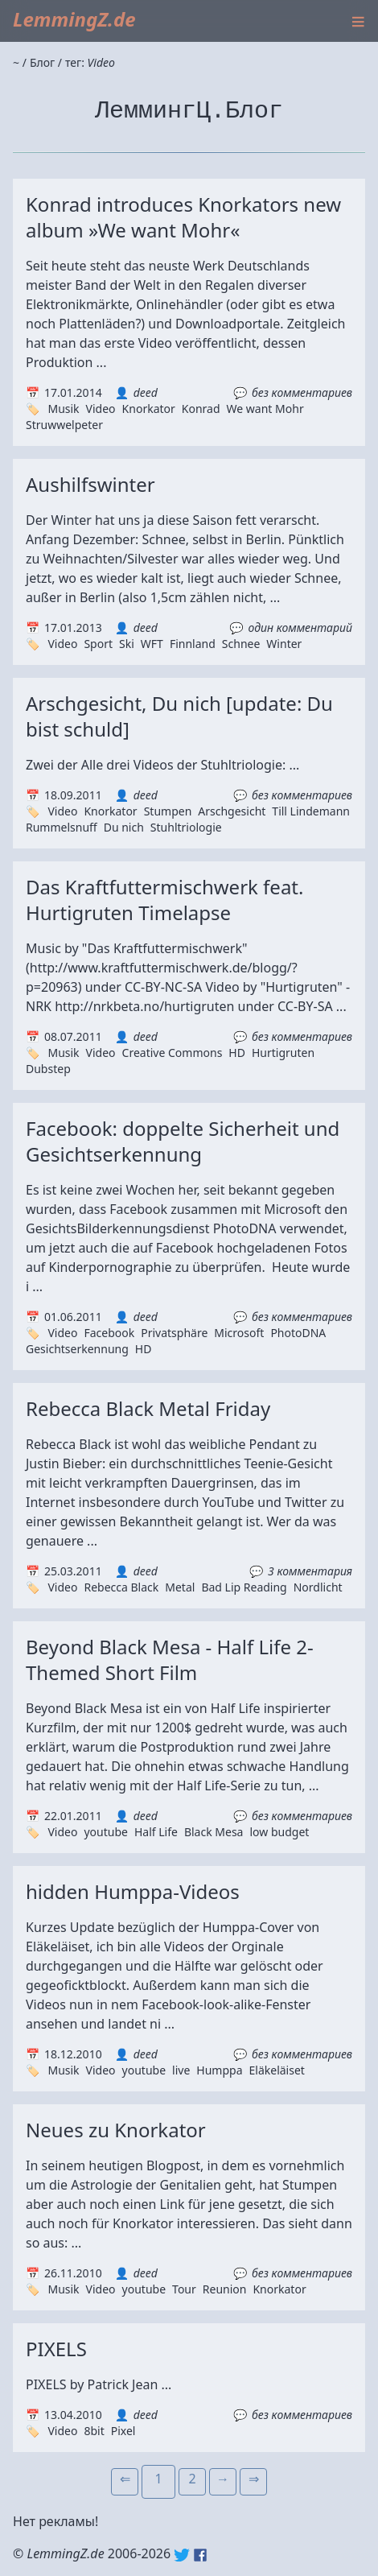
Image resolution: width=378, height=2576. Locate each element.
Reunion (225, 2289)
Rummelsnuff (61, 827)
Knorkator (148, 408)
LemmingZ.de (74, 19)
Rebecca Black (121, 1587)
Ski (126, 643)
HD (236, 1052)
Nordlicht (318, 1587)
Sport (98, 643)
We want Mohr (265, 408)
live (181, 2070)
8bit (94, 2430)
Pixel (123, 2430)
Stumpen (168, 811)
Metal (180, 1587)
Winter (284, 643)
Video (101, 408)
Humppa (219, 2070)
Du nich (124, 827)
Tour (184, 2289)
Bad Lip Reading (243, 1587)
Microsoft (239, 1332)
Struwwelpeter (64, 424)
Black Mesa (214, 1831)
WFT (152, 643)
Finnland (193, 643)
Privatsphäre (174, 1332)
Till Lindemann (311, 811)
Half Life (156, 1831)
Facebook (109, 1332)
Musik (63, 408)
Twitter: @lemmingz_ (182, 2555)
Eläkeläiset (277, 2070)
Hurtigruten (283, 1052)
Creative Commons (172, 1052)
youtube (105, 1831)
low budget (279, 1831)
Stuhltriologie (186, 827)
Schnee (241, 643)
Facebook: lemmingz (200, 2555)
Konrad (201, 408)
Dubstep (48, 1068)
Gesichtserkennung (77, 1348)
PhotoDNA (298, 1332)
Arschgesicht (231, 811)
